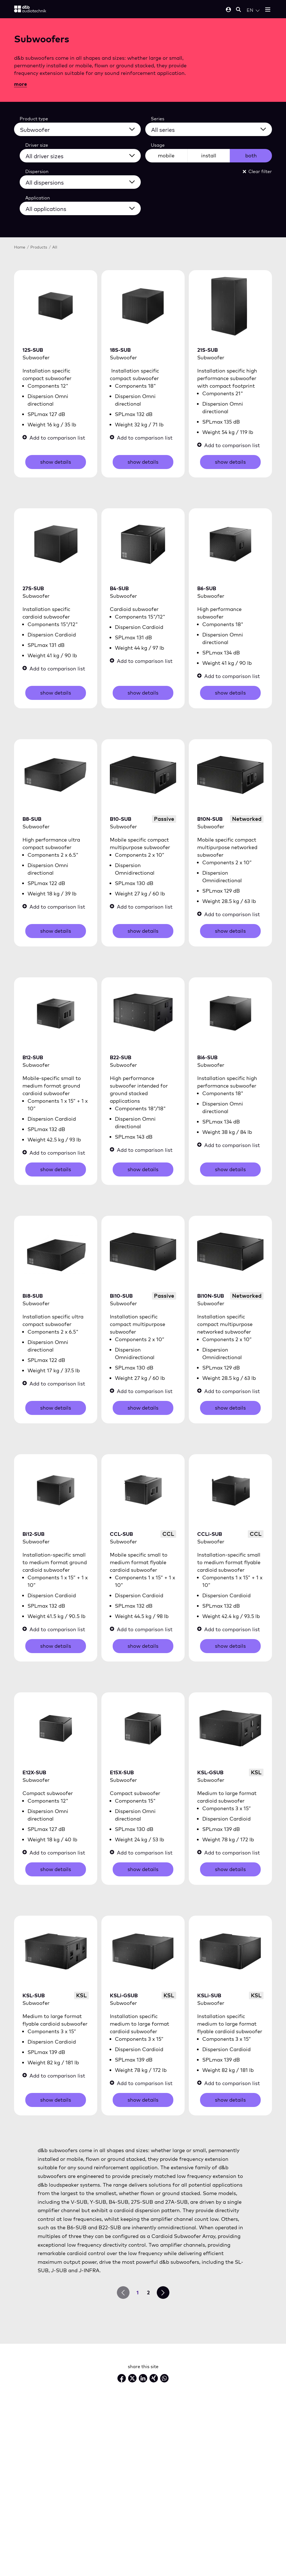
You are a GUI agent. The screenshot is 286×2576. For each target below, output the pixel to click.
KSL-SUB (33, 1995)
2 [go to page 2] (148, 2292)
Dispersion (37, 171)
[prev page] (123, 2292)
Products (38, 247)
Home (19, 247)
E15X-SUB (122, 1772)
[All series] (212, 128)
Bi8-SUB (32, 1296)
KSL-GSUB (210, 1772)
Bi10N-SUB (210, 1296)
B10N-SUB (210, 819)
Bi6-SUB (207, 1057)
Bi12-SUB (33, 1534)
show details (55, 462)
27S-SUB (33, 588)
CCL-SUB (121, 1534)
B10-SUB (120, 819)
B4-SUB (119, 588)
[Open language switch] (253, 10)
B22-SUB (120, 1057)
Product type (34, 118)
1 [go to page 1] (138, 2292)
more (20, 84)
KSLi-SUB (209, 1995)
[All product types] (81, 128)
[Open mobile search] (238, 10)
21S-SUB (207, 350)
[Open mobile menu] (268, 10)
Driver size (36, 145)
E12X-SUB (34, 1772)
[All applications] (84, 207)
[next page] (163, 2292)
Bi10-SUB (121, 1296)
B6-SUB (206, 588)
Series (157, 118)
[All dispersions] (84, 181)
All (54, 247)
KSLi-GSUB (124, 1995)
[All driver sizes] (84, 155)
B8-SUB (31, 819)
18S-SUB (120, 350)
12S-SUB (32, 350)
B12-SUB (32, 1057)
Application (37, 198)
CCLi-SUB (209, 1534)
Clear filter (257, 171)
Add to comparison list (53, 438)
